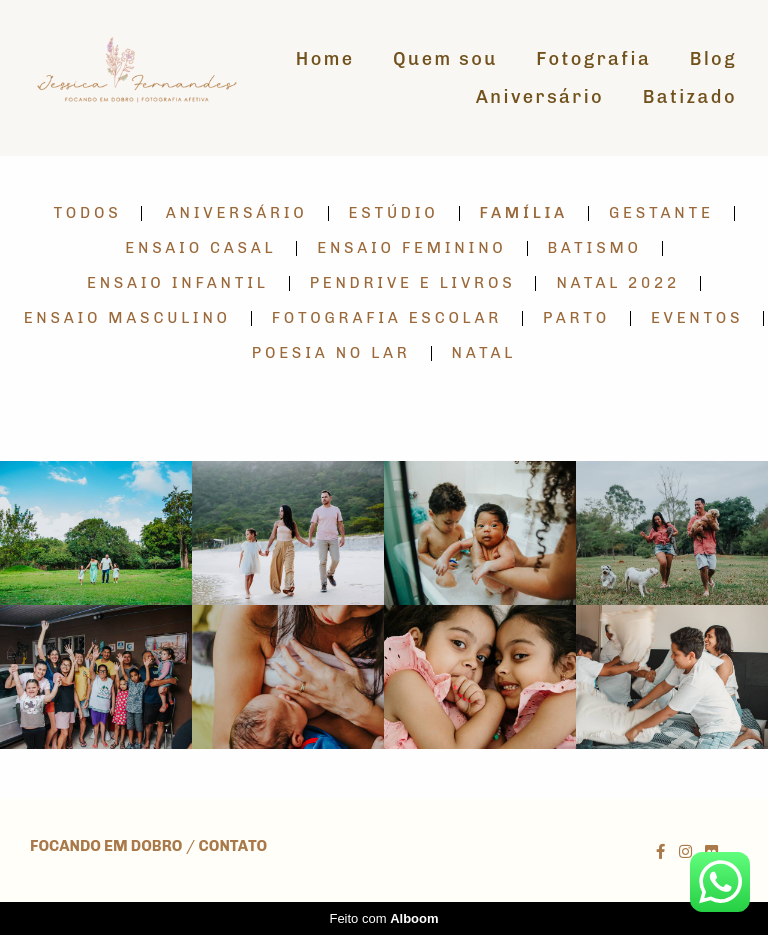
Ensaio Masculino (127, 318)
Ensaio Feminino (411, 248)
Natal (484, 353)
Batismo (595, 248)
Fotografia (593, 59)
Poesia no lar (331, 353)
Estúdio (394, 213)
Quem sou (445, 59)
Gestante (661, 213)
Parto (576, 318)
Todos (87, 213)
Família (524, 213)
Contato (233, 846)
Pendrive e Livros (413, 283)
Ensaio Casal (200, 248)
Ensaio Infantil (178, 283)
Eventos (697, 318)
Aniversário (540, 97)
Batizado (690, 97)
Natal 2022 (618, 283)
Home (325, 59)
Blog (713, 59)
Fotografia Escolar (387, 318)
